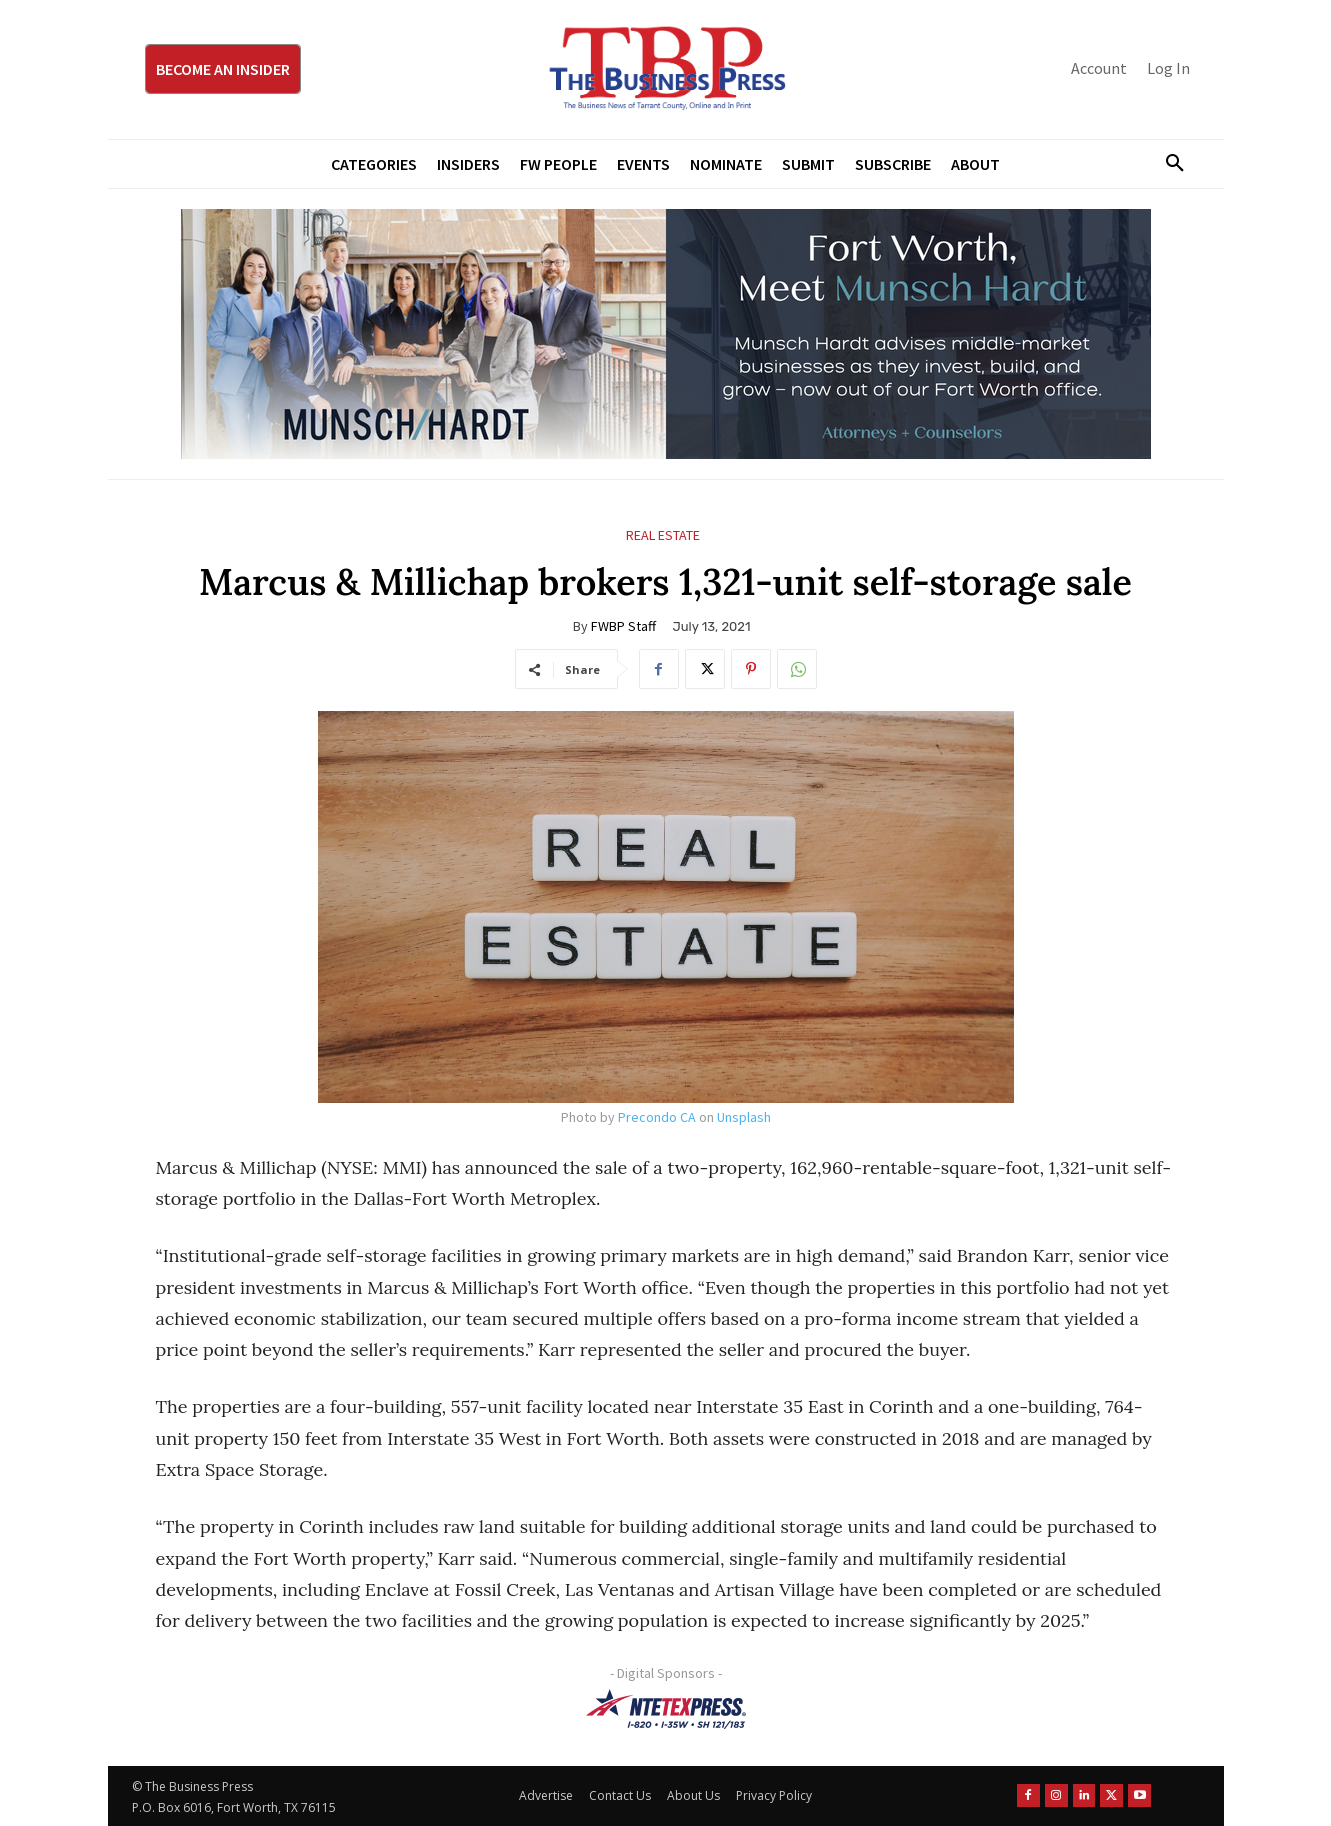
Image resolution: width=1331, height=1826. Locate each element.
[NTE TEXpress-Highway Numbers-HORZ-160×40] (666, 1709)
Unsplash (744, 1117)
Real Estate (663, 535)
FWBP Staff (623, 626)
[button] (1168, 164)
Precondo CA (657, 1117)
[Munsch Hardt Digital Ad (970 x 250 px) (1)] (666, 334)
